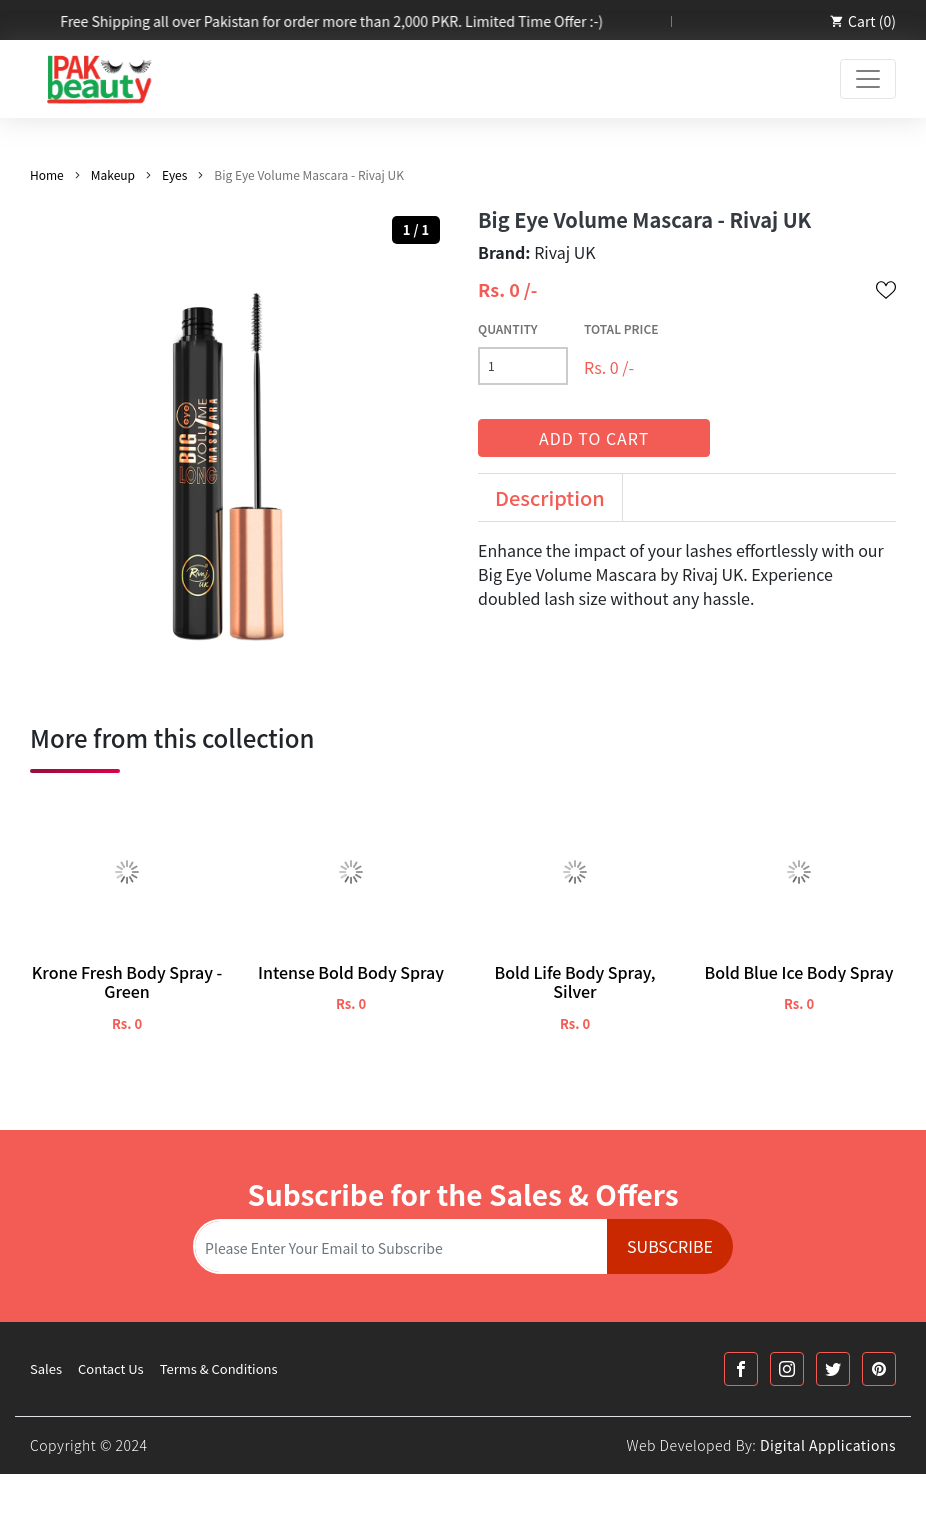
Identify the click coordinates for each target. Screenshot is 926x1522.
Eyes (174, 174)
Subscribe (670, 1246)
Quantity (507, 328)
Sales (46, 1368)
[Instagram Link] (787, 1369)
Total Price (621, 328)
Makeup (113, 174)
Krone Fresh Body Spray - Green (127, 982)
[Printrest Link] (879, 1369)
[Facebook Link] (741, 1369)
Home (47, 174)
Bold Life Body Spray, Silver (574, 982)
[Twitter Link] (833, 1369)
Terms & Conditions (219, 1368)
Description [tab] (550, 497)
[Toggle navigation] (868, 79)
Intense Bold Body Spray (351, 972)
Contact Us (111, 1368)
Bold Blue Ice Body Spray (798, 972)
